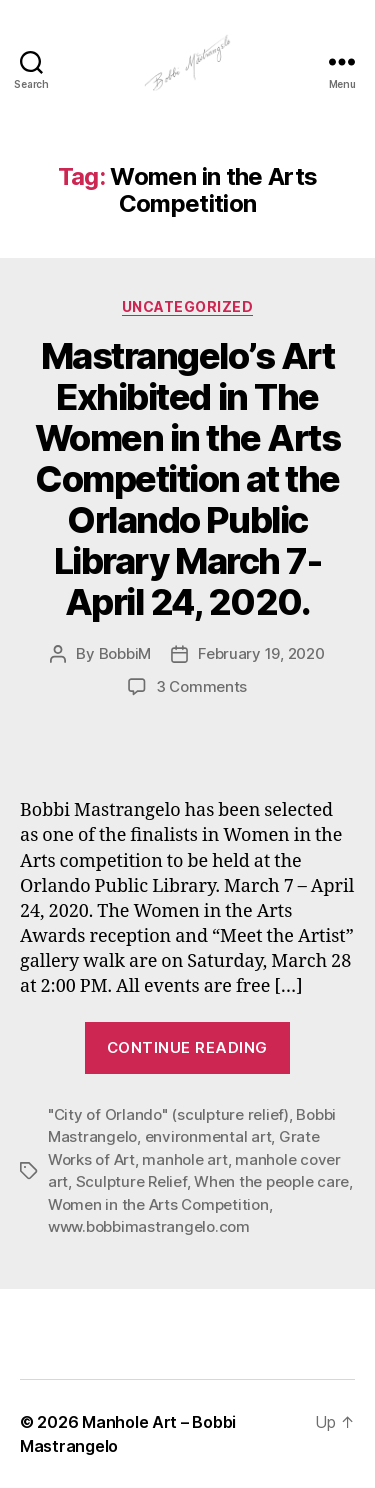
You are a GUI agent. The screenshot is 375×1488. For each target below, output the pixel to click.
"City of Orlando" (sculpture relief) (168, 1114)
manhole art (184, 1159)
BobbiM (125, 653)
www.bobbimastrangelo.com (149, 1226)
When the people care (271, 1181)
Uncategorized (188, 306)
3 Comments (201, 686)
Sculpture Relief (131, 1181)
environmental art (208, 1136)
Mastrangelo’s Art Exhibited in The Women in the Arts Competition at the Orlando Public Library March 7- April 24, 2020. (188, 479)
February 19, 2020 (261, 653)
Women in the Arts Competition (158, 1204)
